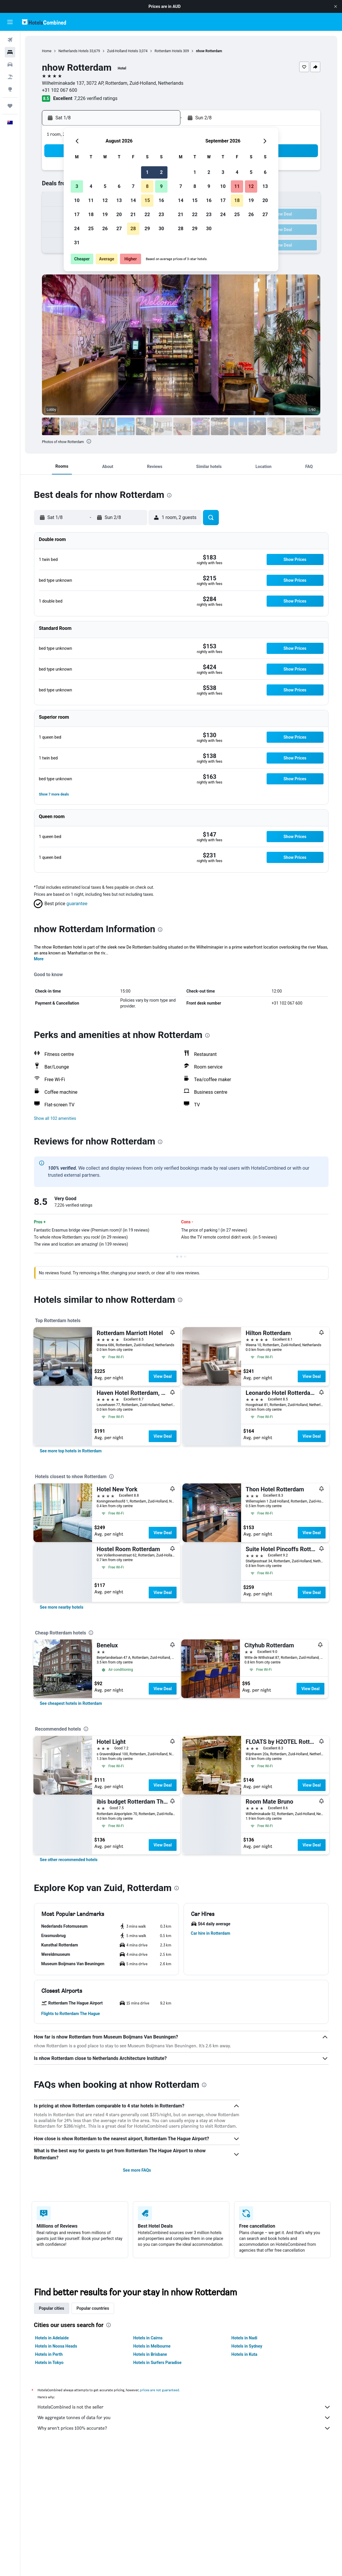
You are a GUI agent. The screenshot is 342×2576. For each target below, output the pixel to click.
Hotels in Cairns (147, 2338)
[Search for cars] (10, 64)
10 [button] (76, 200)
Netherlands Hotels (73, 51)
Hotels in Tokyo (49, 2362)
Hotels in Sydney (246, 2346)
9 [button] (161, 186)
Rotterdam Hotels (168, 51)
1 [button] (147, 172)
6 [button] (119, 186)
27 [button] (119, 228)
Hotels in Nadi (244, 2338)
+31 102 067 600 (59, 90)
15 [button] (147, 200)
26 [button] (105, 228)
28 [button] (133, 228)
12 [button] (105, 200)
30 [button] (161, 228)
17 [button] (76, 214)
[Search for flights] (10, 40)
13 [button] (119, 200)
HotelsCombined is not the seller (184, 2407)
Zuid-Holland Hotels (122, 51)
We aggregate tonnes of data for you (184, 2417)
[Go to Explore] (10, 89)
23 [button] (161, 214)
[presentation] (89, 441)
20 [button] (119, 214)
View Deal (162, 1376)
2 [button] (161, 172)
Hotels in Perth (49, 2354)
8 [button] (147, 186)
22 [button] (147, 214)
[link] (70, 1451)
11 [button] (91, 200)
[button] (335, 6)
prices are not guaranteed (159, 2390)
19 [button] (105, 214)
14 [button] (133, 200)
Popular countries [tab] (93, 2308)
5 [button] (105, 186)
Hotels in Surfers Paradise (157, 2362)
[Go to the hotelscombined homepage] (44, 22)
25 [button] (91, 228)
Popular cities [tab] (51, 2308)
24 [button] (76, 228)
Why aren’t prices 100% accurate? (184, 2428)
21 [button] (133, 214)
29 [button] (147, 228)
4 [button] (90, 186)
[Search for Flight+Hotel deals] (10, 77)
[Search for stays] (10, 52)
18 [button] (91, 214)
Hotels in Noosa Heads (56, 2346)
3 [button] (76, 186)
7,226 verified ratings (96, 98)
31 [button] (76, 242)
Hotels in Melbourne (151, 2346)
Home (46, 51)
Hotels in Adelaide (52, 2338)
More (39, 959)
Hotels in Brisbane (150, 2354)
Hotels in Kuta (244, 2354)
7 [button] (133, 186)
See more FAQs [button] (137, 2170)
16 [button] (161, 200)
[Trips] (10, 106)
